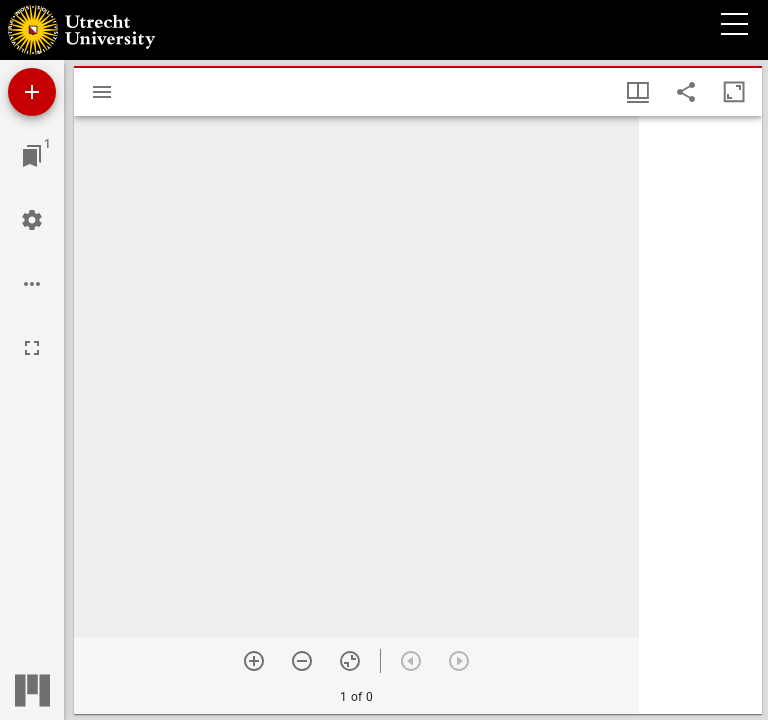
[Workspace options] (32, 284)
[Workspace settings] (32, 220)
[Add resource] (32, 92)
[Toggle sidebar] (102, 92)
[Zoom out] (302, 661)
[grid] (700, 415)
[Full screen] (32, 348)
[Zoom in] (254, 661)
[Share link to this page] (686, 92)
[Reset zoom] (350, 661)
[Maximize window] (734, 92)
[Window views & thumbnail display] (638, 92)
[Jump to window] (32, 156)
